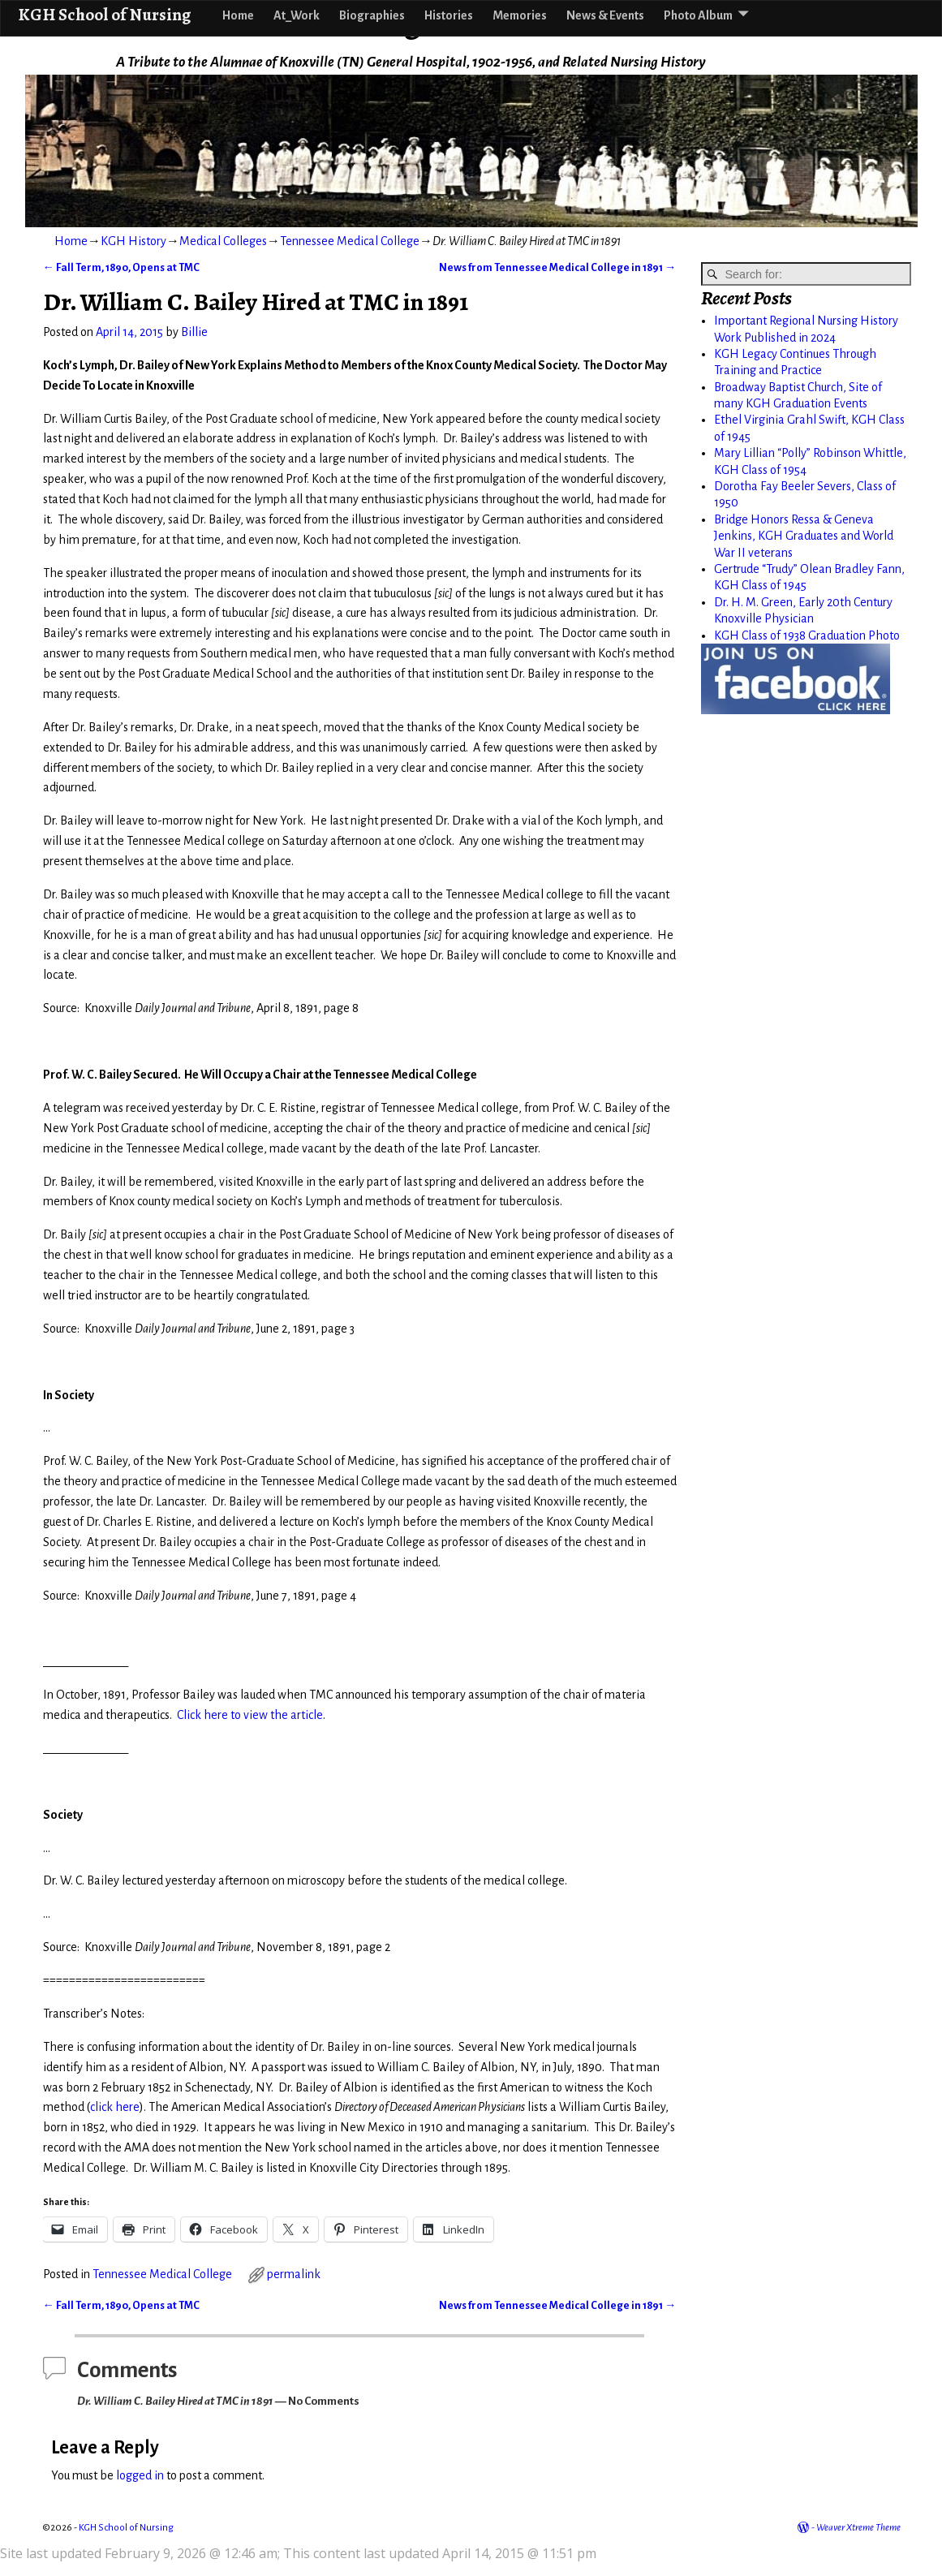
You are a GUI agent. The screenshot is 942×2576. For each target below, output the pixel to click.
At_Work (296, 15)
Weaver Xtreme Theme (858, 2527)
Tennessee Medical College (349, 241)
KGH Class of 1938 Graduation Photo (807, 635)
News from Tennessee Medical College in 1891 (557, 267)
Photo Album (698, 15)
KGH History (133, 241)
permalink (293, 2274)
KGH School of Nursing (104, 14)
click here (115, 2106)
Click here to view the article (250, 1714)
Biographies (372, 15)
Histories (448, 15)
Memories (520, 15)
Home (238, 15)
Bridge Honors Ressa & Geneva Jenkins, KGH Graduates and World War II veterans (803, 536)
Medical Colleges (223, 241)
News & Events (605, 15)
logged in (140, 2475)
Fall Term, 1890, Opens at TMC (121, 267)
